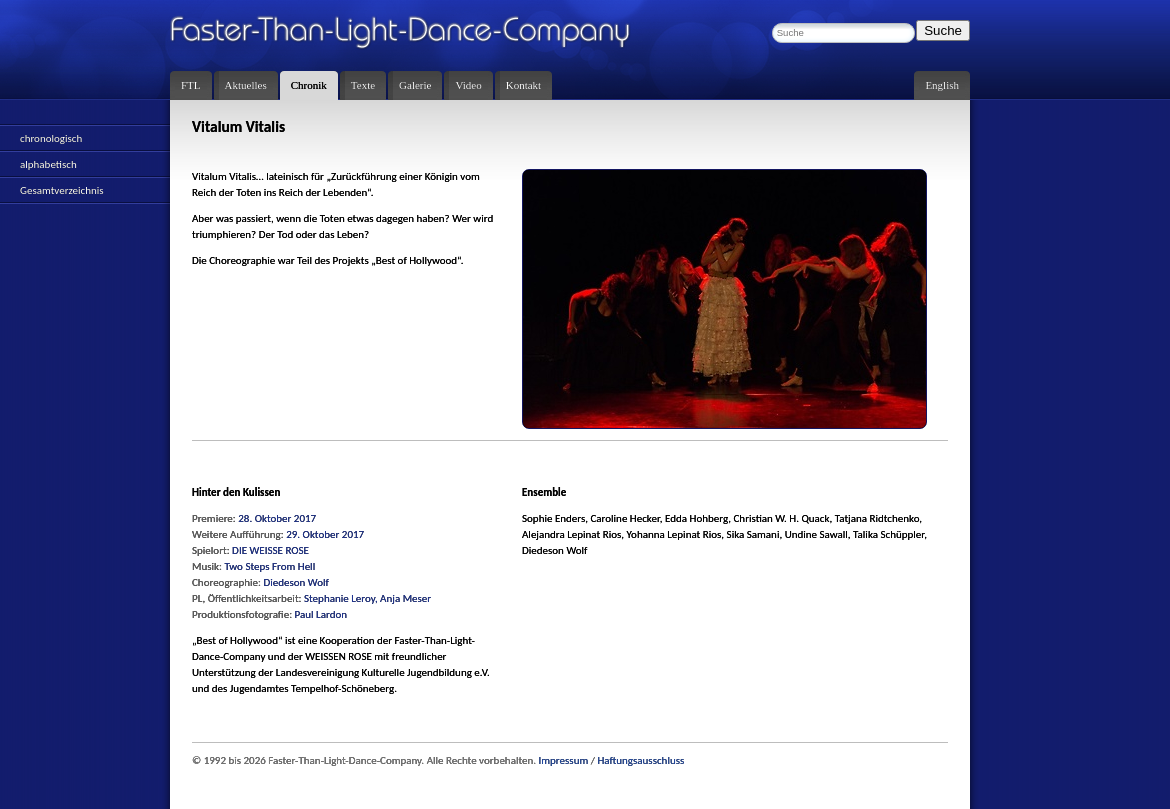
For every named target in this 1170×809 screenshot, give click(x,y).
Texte (363, 85)
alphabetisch (48, 164)
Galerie (415, 85)
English (942, 85)
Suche (943, 30)
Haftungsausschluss (640, 760)
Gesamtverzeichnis (62, 190)
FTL (191, 85)
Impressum (564, 760)
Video (468, 85)
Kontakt (523, 85)
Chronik (309, 85)
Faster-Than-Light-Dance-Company (420, 35)
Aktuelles (246, 85)
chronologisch (51, 138)
